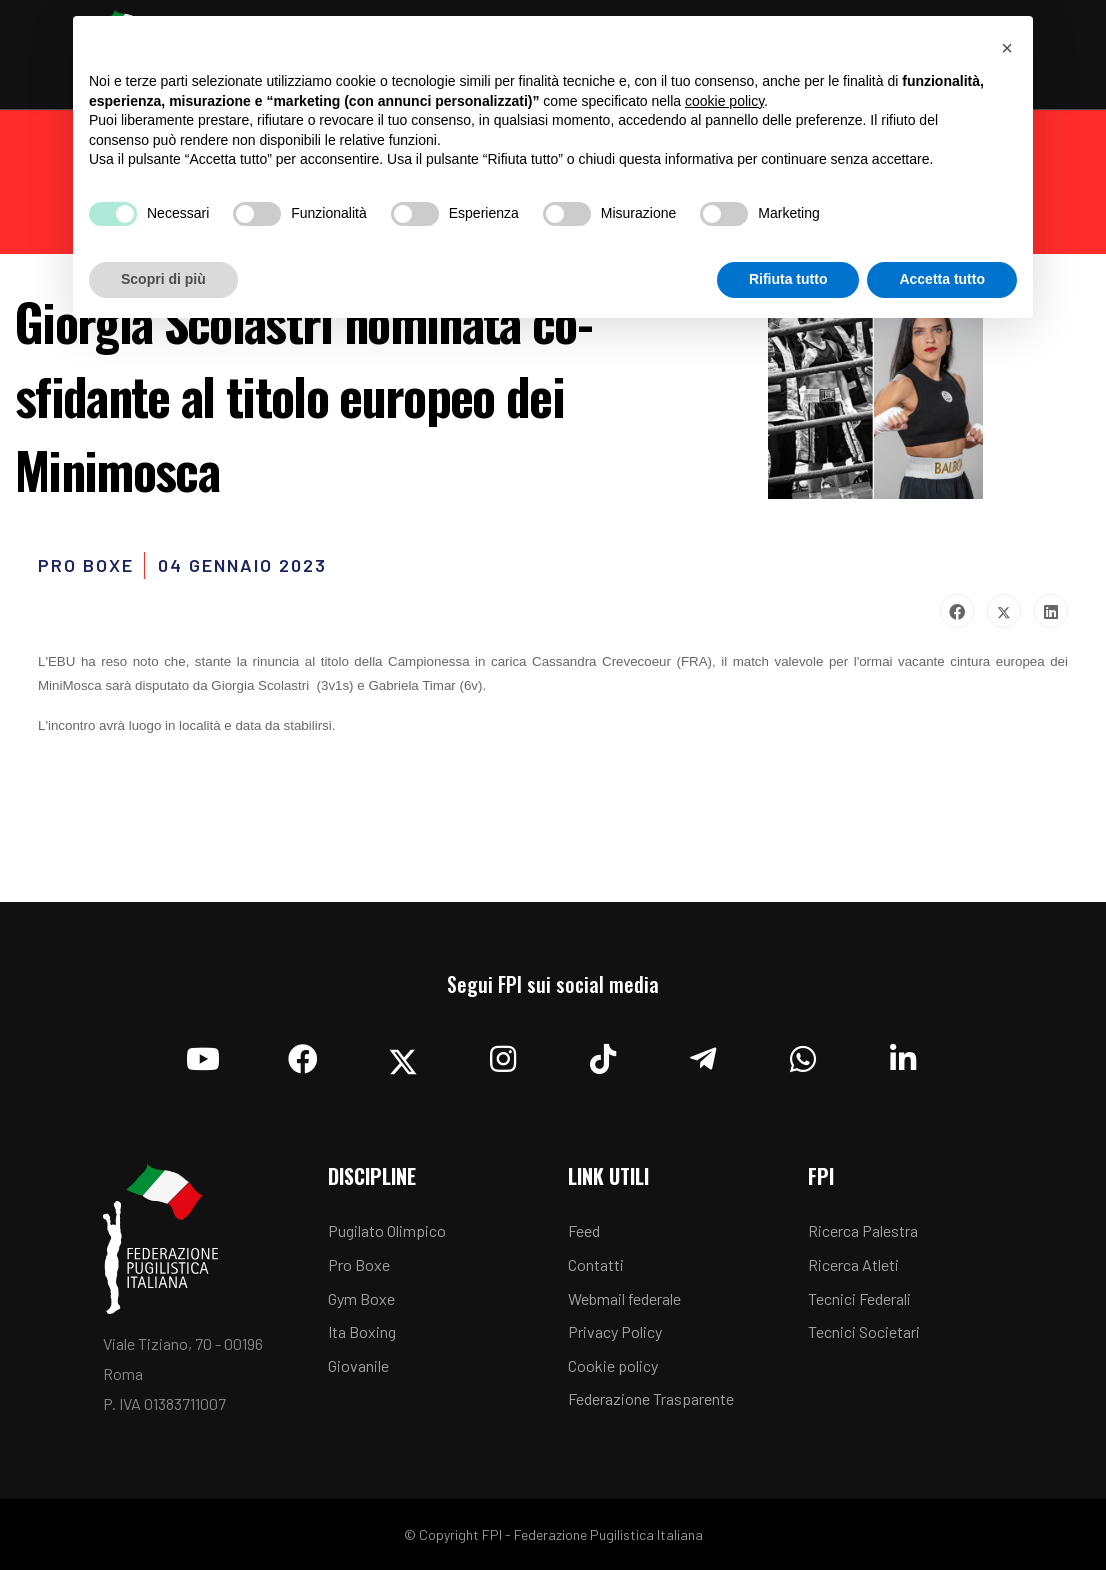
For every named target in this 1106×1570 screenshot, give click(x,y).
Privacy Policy (615, 1331)
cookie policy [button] (724, 101)
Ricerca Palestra (863, 1230)
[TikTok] (603, 1054)
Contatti (596, 1264)
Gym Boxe (361, 1298)
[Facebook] (303, 1054)
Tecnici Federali (859, 1298)
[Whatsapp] (803, 1054)
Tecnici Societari (864, 1331)
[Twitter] (403, 1054)
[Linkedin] (903, 1054)
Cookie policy (613, 1365)
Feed (584, 1230)
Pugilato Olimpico (387, 1230)
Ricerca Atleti (853, 1264)
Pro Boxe (359, 1264)
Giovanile (358, 1365)
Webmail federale (624, 1298)
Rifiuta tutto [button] (788, 279)
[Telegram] (703, 1054)
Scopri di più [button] (163, 279)
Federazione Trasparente (651, 1398)
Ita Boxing (362, 1331)
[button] (1007, 48)
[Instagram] (503, 1054)
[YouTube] (203, 1054)
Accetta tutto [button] (942, 279)
